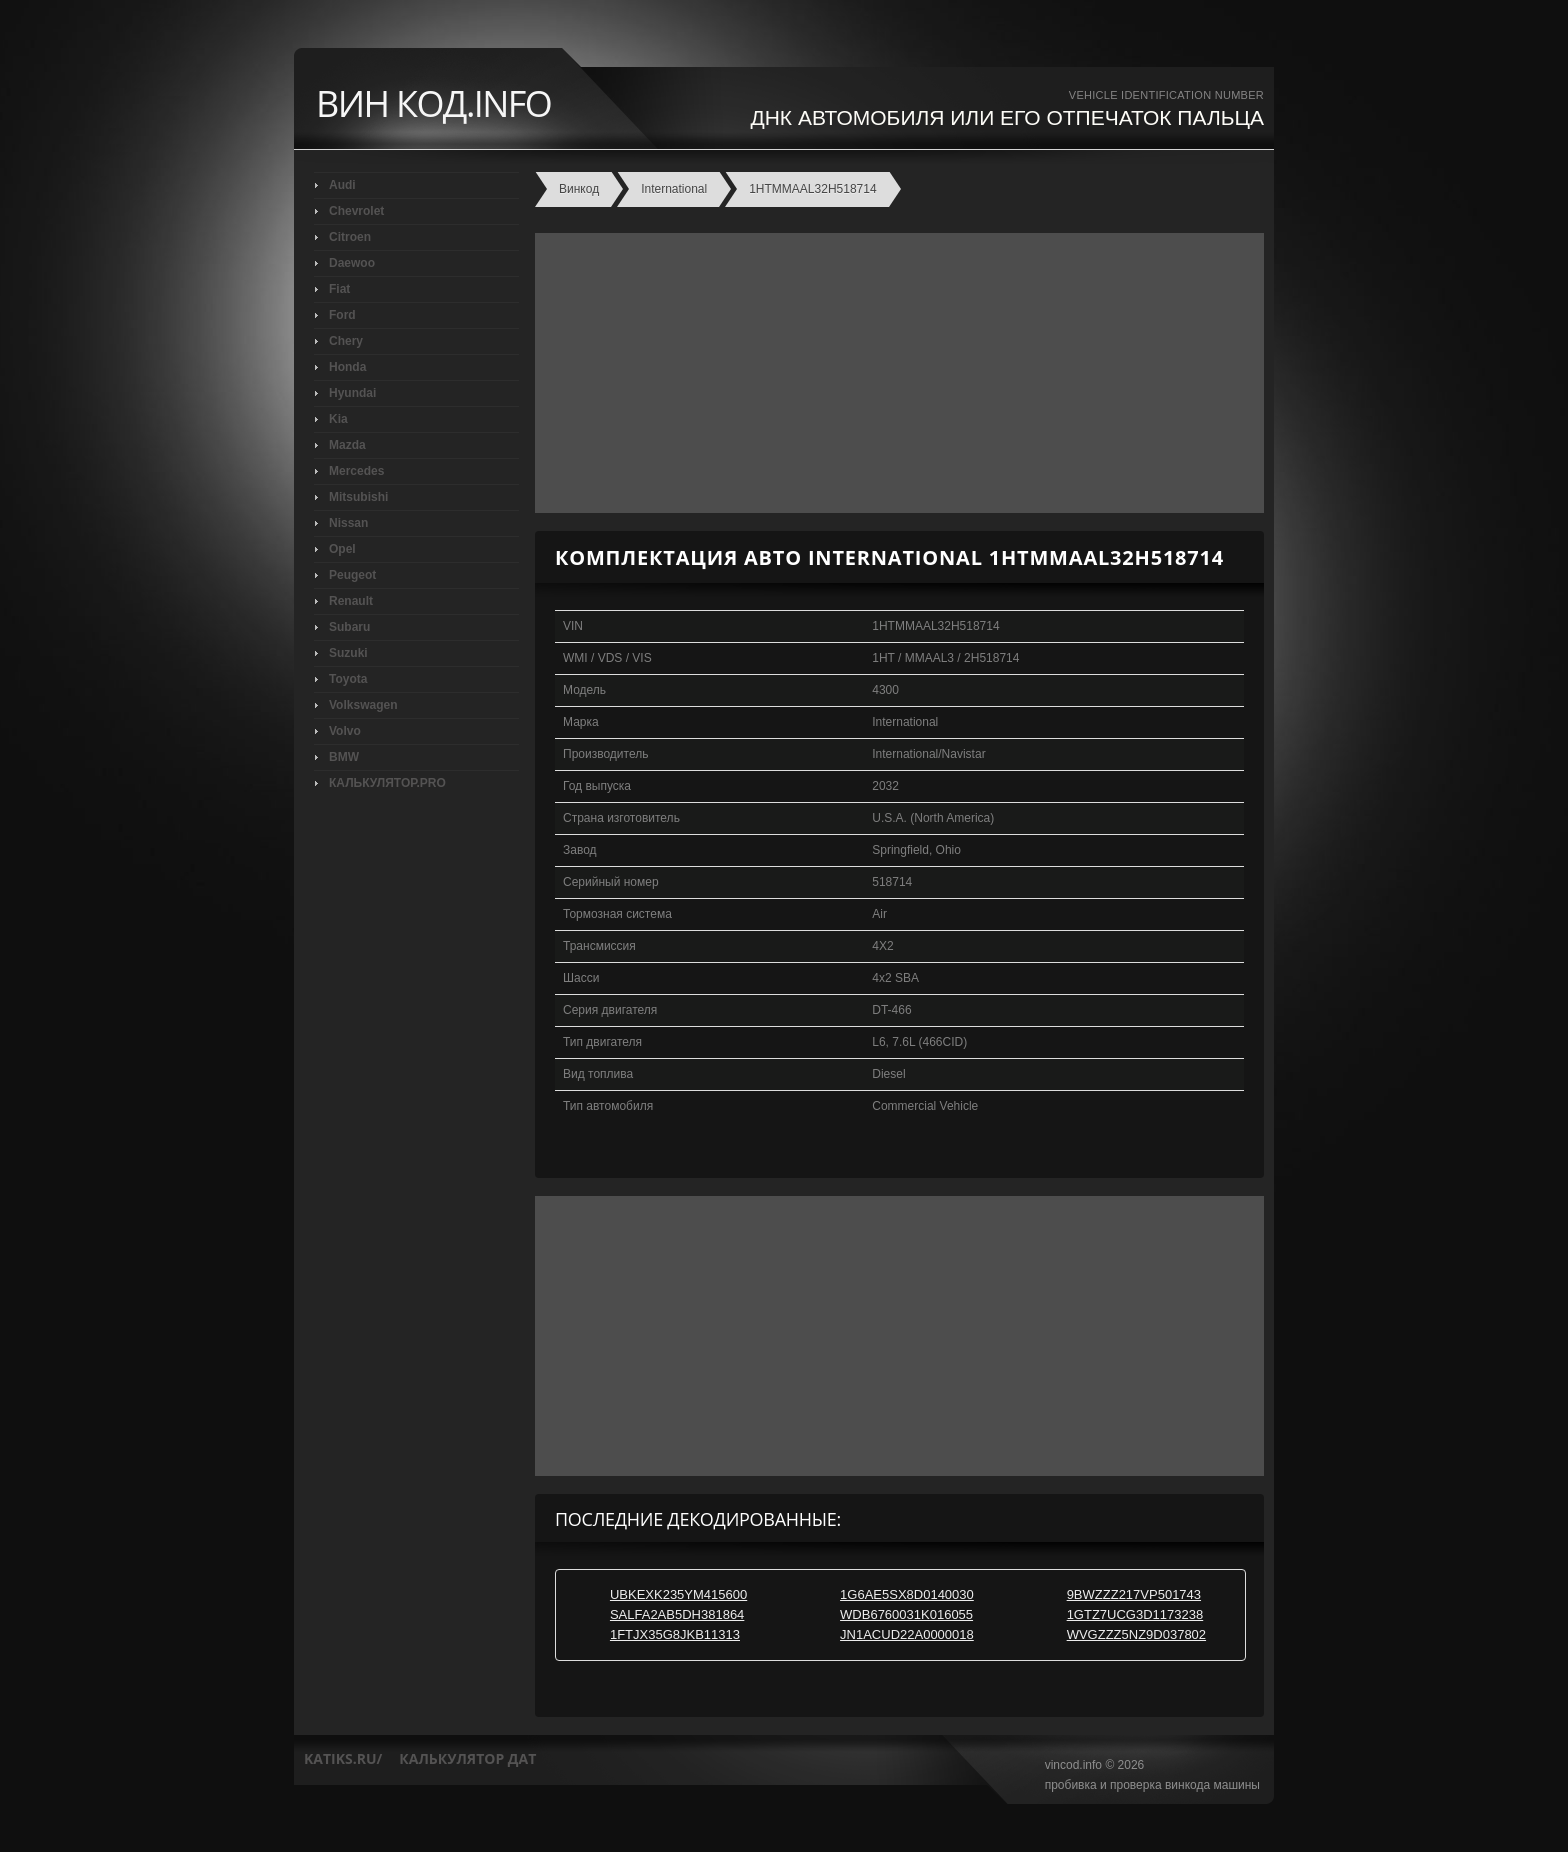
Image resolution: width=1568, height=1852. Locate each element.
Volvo (345, 731)
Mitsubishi (358, 497)
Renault (351, 601)
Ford (342, 315)
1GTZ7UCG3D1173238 (1135, 1614)
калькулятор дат (467, 1758)
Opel (342, 549)
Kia (338, 419)
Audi (342, 185)
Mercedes (356, 471)
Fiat (339, 289)
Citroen (350, 237)
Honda (347, 367)
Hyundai (352, 393)
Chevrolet (356, 211)
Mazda (347, 445)
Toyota (348, 679)
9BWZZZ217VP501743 (1134, 1594)
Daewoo (352, 263)
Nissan (348, 523)
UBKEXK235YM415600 (678, 1594)
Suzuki (348, 653)
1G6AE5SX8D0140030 (907, 1594)
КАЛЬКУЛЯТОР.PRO (387, 783)
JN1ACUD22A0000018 (907, 1634)
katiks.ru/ (343, 1758)
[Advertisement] (894, 373)
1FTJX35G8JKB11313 (675, 1634)
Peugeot (352, 575)
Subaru (349, 627)
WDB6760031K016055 (906, 1614)
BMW (344, 757)
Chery (346, 341)
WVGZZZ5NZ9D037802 (1136, 1634)
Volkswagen (363, 705)
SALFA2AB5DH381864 (677, 1614)
